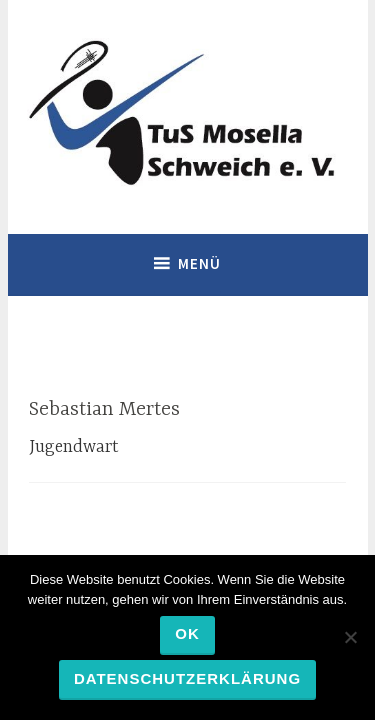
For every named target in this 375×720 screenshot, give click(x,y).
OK (187, 633)
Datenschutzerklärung (187, 678)
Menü (199, 263)
